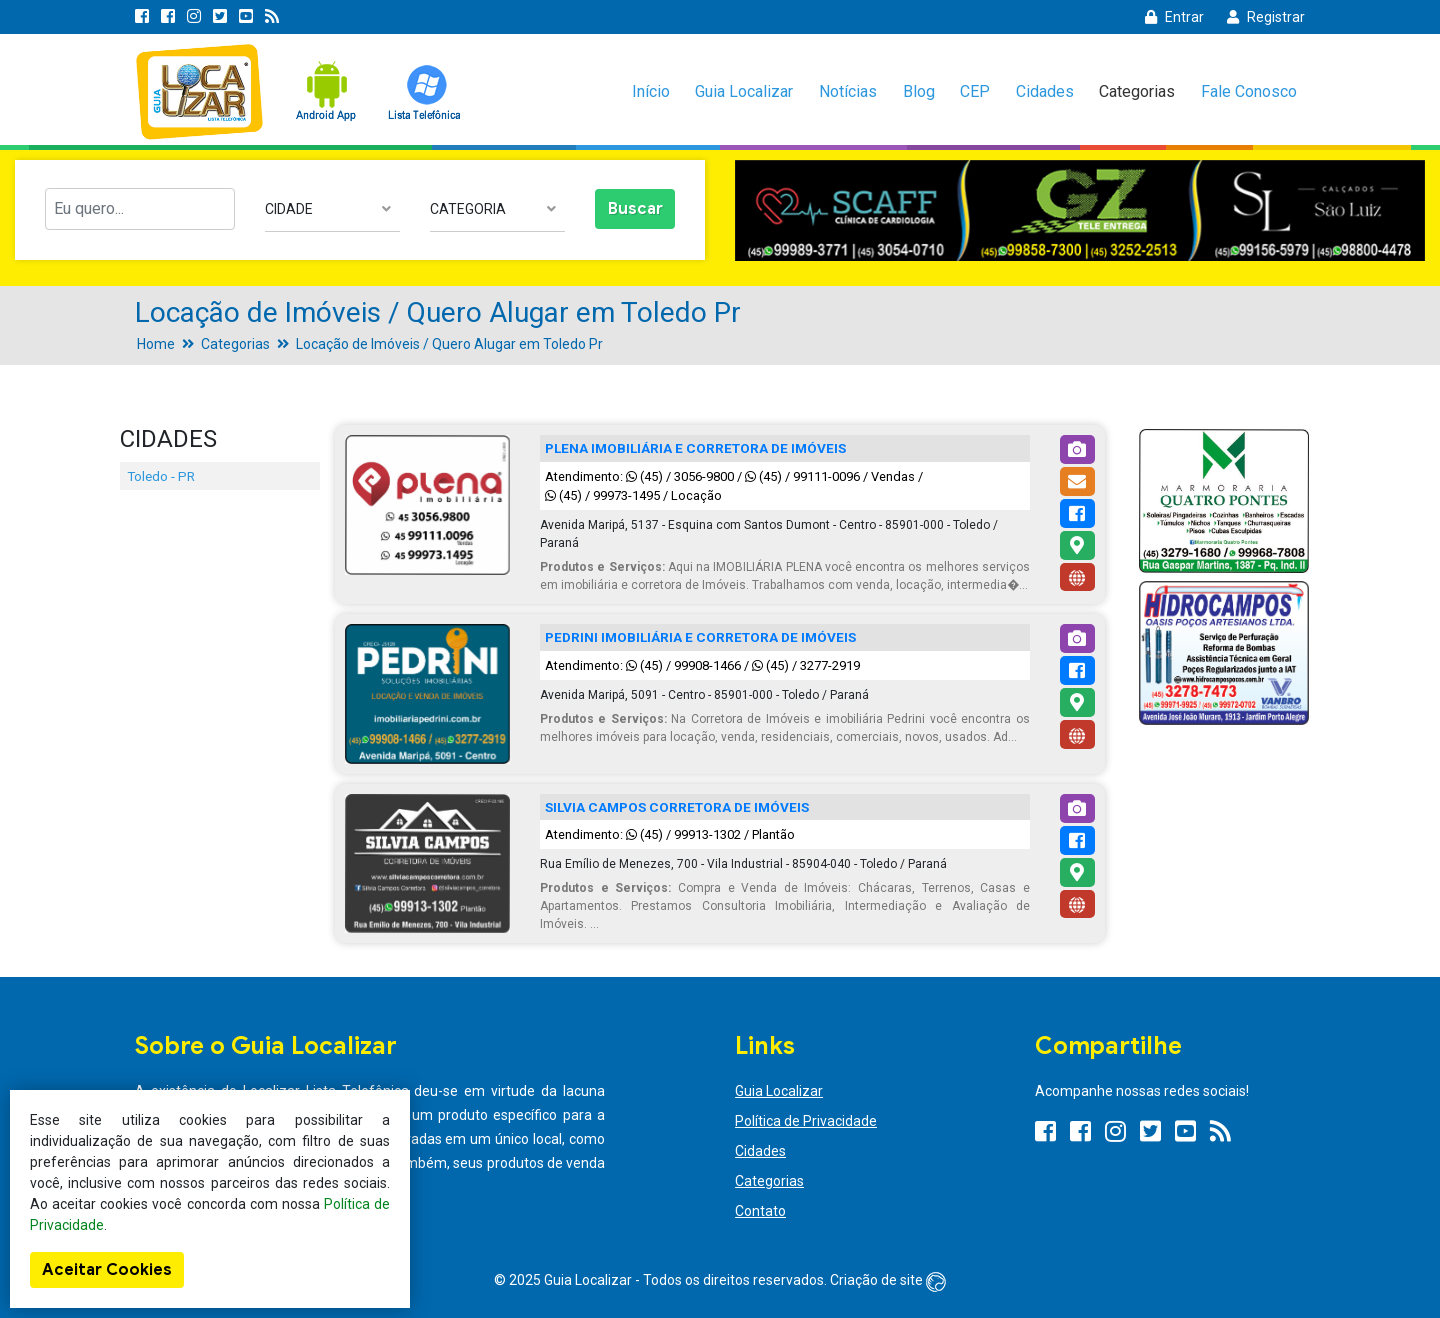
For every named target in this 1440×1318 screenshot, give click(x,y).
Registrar (1266, 17)
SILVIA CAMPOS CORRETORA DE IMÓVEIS (677, 807)
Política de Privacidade (806, 1121)
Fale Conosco (1249, 91)
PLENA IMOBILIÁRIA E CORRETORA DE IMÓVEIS (695, 448)
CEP (975, 91)
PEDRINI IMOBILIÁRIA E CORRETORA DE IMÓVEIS (700, 637)
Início (651, 91)
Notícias (848, 91)
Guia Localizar (744, 91)
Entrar (1174, 17)
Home (156, 344)
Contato (760, 1211)
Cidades (1045, 91)
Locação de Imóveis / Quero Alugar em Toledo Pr (449, 344)
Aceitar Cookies (107, 1270)
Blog (919, 91)
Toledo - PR (161, 476)
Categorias (1137, 91)
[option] (1080, 210)
